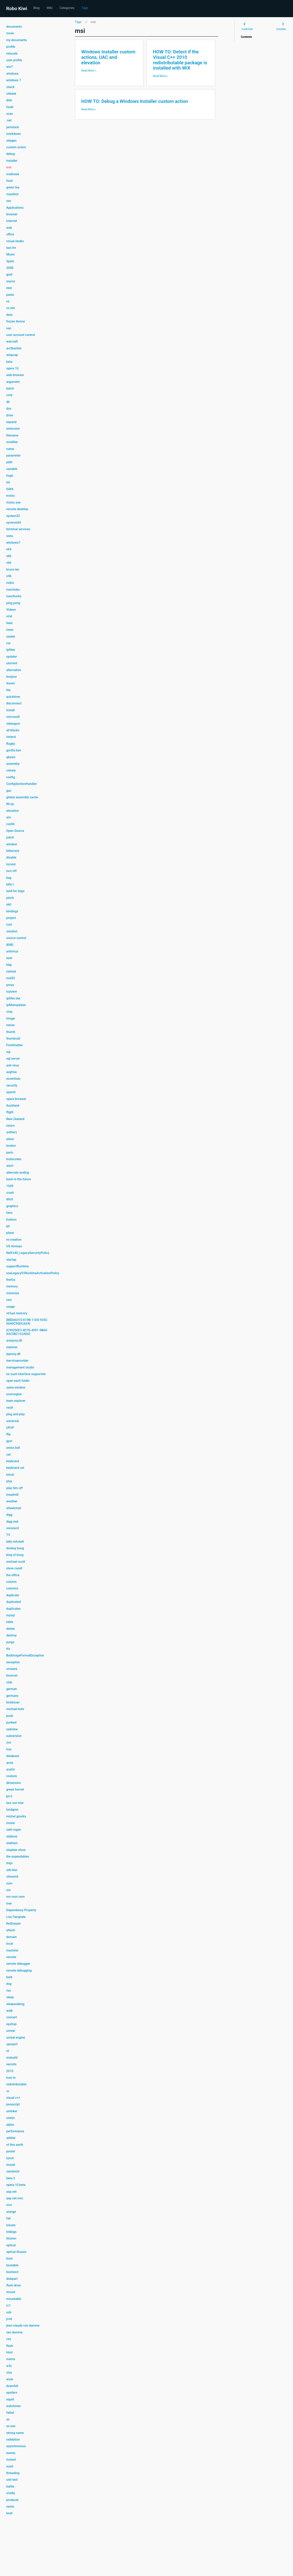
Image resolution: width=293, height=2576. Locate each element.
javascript (13, 2104)
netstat (11, 971)
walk (9, 2010)
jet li (9, 1796)
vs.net (10, 308)
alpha (10, 2124)
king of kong (14, 1555)
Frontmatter (14, 1045)
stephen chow (16, 1850)
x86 (8, 556)
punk (9, 1716)
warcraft (12, 341)
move (10, 33)
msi (8, 167)
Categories (66, 8)
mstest (11, 2459)
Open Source (15, 831)
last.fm (11, 248)
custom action (16, 147)
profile (10, 47)
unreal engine (15, 2037)
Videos (11, 609)
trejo (9, 1863)
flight (9, 1112)
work (9, 2379)
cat (8, 1454)
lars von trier (15, 1803)
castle (10, 824)
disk (9, 100)
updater (11, 656)
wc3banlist (13, 348)
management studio (20, 1367)
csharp (11, 770)
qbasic (10, 757)
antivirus (12, 951)
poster (10, 2151)
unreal (10, 2031)
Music (10, 254)
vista (9, 536)
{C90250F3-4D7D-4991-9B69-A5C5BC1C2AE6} (27, 1332)
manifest (12, 194)
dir (8, 402)
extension (13, 428)
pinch (10, 898)
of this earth (14, 2145)
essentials (13, 1078)
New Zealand (15, 1119)
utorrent (11, 663)
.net (8, 120)
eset (9, 958)
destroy (11, 1635)
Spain (10, 261)
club (9, 1682)
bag (8, 878)
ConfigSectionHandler (21, 784)
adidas (11, 2138)
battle (10, 2486)
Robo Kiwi (16, 8)
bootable (12, 2265)
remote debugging (19, 1970)
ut (7, 2051)
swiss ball (13, 1448)
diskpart (12, 2279)
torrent (11, 864)
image (10, 1018)
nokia (10, 583)
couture (11, 1776)
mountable (13, 2299)
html (9, 2352)
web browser (15, 375)
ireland (11, 737)
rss (8, 643)
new (9, 288)
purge (10, 1642)
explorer (12, 1347)
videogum (13, 723)
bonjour (11, 676)
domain (11, 1937)
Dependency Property (21, 1910)
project (11, 918)
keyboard (12, 1461)
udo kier (12, 1870)
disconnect (14, 703)
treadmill (12, 1494)
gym (9, 1441)
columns (12, 1588)
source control (16, 938)
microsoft (13, 717)
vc (7, 2091)
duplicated (13, 1602)
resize (10, 1025)
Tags (84, 8)
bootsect (12, 2272)
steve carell (14, 1568)
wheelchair (13, 1508)
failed (10, 2412)
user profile (14, 60)
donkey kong (15, 1548)
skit (8, 904)
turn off (11, 871)
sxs (8, 201)
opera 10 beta (15, 2185)
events (10, 2453)
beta (9, 362)
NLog (10, 804)
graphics (12, 1206)
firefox (10, 1280)
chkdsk (11, 93)
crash (10, 1192)
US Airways (14, 1246)
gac (8, 790)
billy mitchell (15, 1541)
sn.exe (10, 2426)
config (10, 777)
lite (8, 690)
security (11, 1085)
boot (9, 2258)
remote (11, 1957)
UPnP (10, 1427)
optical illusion (16, 2252)
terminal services (18, 529)
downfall (12, 2386)
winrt (9, 1166)
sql (8, 1052)
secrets (11, 2064)
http (9, 965)
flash (9, 2346)
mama (10, 2359)
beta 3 (10, 2178)
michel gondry (16, 1816)
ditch (9, 1199)
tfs (8, 1649)
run (8, 1990)
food (9, 181)
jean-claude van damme (22, 2325)
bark (9, 1977)
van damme (14, 2332)
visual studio (15, 241)
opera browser (16, 1099)
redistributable (16, 2084)
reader (10, 636)
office (10, 234)
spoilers (11, 2392)
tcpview (11, 991)
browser (12, 214)
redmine (12, 1729)
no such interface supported (25, 1374)
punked (11, 1722)
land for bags (15, 891)
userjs (10, 2118)
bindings (12, 911)
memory (12, 1286)
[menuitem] (36, 8)
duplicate (12, 1595)
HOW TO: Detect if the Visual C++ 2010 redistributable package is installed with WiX (180, 60)
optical (11, 2245)
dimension (13, 1783)
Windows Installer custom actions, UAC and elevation (108, 57)
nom (9, 1883)
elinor (10, 1139)
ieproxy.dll (13, 1354)
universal (12, 1421)
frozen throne (15, 321)
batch (10, 388)
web (9, 228)
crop (9, 1011)
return (10, 1125)
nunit (9, 2466)
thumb (10, 1032)
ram (9, 1300)
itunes (10, 683)
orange (11, 2212)
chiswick (12, 1876)
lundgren (12, 1809)
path (9, 462)
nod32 (10, 978)
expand (11, 422)
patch (10, 837)
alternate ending (17, 1172)
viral (9, 616)
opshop (11, 2024)
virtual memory (16, 1313)
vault (9, 1407)
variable (11, 469)
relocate (12, 53)
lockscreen (13, 1159)
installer (12, 161)
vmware (11, 1669)
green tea (12, 187)
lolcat (10, 1474)
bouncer (12, 1675)
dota (9, 315)
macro (10, 281)
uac (8, 328)
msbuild (11, 2057)
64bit (9, 489)
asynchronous (16, 2446)
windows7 (13, 542)
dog (8, 1984)
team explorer (16, 1401)
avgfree (11, 1072)
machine (12, 1950)
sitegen (11, 140)
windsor (11, 844)
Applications (15, 207)
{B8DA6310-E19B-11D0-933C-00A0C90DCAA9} (27, 1321)
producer (12, 2500)
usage (10, 1306)
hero (9, 1213)
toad (9, 2513)
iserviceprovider (17, 1360)
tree (9, 1903)
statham (12, 1843)
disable (11, 857)
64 (8, 482)
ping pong (13, 603)
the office (12, 1575)
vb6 (8, 562)
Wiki (49, 8)
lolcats (11, 2225)
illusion (11, 2238)
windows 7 (13, 80)
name (10, 449)
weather (12, 1501)
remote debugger (18, 1964)
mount (10, 2292)
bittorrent (12, 851)
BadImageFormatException (25, 1655)
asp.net (11, 2191)
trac (9, 1749)
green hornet (15, 1789)
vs (7, 301)
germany (12, 1696)
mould (10, 2165)
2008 (9, 268)
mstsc (10, 495)
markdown (13, 134)
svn (8, 1742)
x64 (8, 549)
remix (10, 2506)
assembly (13, 764)
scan (9, 114)
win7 (9, 67)
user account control (20, 335)
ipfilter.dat (13, 998)
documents (14, 26)
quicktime (13, 697)
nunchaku (13, 589)
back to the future (18, 1179)
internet (11, 221)
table (9, 1622)
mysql (10, 1615)
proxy (10, 985)
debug (10, 154)
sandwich (12, 2171)
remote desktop (17, 509)
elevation (12, 811)
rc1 (8, 2305)
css (8, 2339)
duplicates (13, 1608)
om (8, 1890)
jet (8, 1226)
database (12, 1756)
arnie (9, 1763)
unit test (12, 2479)
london (11, 1146)
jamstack (12, 127)
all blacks (12, 730)
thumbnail (13, 1038)
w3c (9, 2366)
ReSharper (13, 1923)
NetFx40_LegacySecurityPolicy (27, 1253)
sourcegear (14, 1394)
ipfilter (10, 650)
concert (11, 2017)
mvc (9, 2205)
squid (10, 2399)
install (10, 710)
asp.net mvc (14, 2198)
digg (9, 1515)
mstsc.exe (13, 502)
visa (9, 2372)
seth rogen (13, 1829)
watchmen (13, 2406)
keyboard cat (15, 1468)
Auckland (12, 1105)
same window (15, 1387)
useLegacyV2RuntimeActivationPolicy (32, 1273)
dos (8, 408)
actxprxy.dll (14, 1340)
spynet (11, 1092)
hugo (9, 475)
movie (10, 1823)
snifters (11, 1132)
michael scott (15, 1562)
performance (15, 2131)
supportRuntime (17, 1266)
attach (10, 1930)
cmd (9, 395)
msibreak (12, 174)
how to (11, 2078)
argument (13, 382)
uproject (12, 2044)
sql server (13, 1058)
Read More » (88, 70)
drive (9, 415)
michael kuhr (15, 1709)
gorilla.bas (13, 750)
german (11, 1689)
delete (10, 1629)
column (11, 1582)
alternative (13, 670)
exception (13, 1662)
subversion (13, 1736)
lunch (10, 2158)
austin (10, 1769)
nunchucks (13, 596)
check (10, 87)
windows (12, 73)
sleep (10, 1997)
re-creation (13, 1239)
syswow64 (13, 522)
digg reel (12, 1521)
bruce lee (12, 569)
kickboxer (13, 1702)
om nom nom (15, 1896)
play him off (14, 1488)
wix (8, 817)
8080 (9, 945)
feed (9, 623)
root (9, 924)
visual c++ (13, 2098)
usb (8, 2312)
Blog (36, 8)
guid (9, 274)
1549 (9, 1186)
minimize (12, 1293)
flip (8, 1434)
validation (13, 2439)
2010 (9, 2071)
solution (12, 931)
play (9, 1481)
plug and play (15, 1414)
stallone (11, 1836)
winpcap (12, 355)
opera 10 (12, 368)
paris (9, 1152)
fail (8, 2218)
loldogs (11, 2232)
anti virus (12, 1065)
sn (8, 2419)
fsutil (9, 107)
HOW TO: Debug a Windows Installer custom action (134, 101)
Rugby (10, 744)
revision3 (12, 1528)
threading (12, 2473)
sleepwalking (15, 2004)
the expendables (17, 1856)
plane (10, 1233)
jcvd (9, 2319)
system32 (13, 516)
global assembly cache (22, 797)
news (10, 630)
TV (8, 1535)
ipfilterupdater (16, 1005)
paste (10, 295)
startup (11, 1259)
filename (12, 435)
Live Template (16, 1917)
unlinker (11, 2111)
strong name (15, 2433)
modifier (12, 442)
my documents (16, 40)
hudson (11, 1219)
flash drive (13, 2285)
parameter (13, 455)
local (9, 1943)
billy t (10, 884)
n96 (8, 576)
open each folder (18, 1381)
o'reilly (10, 2493)
